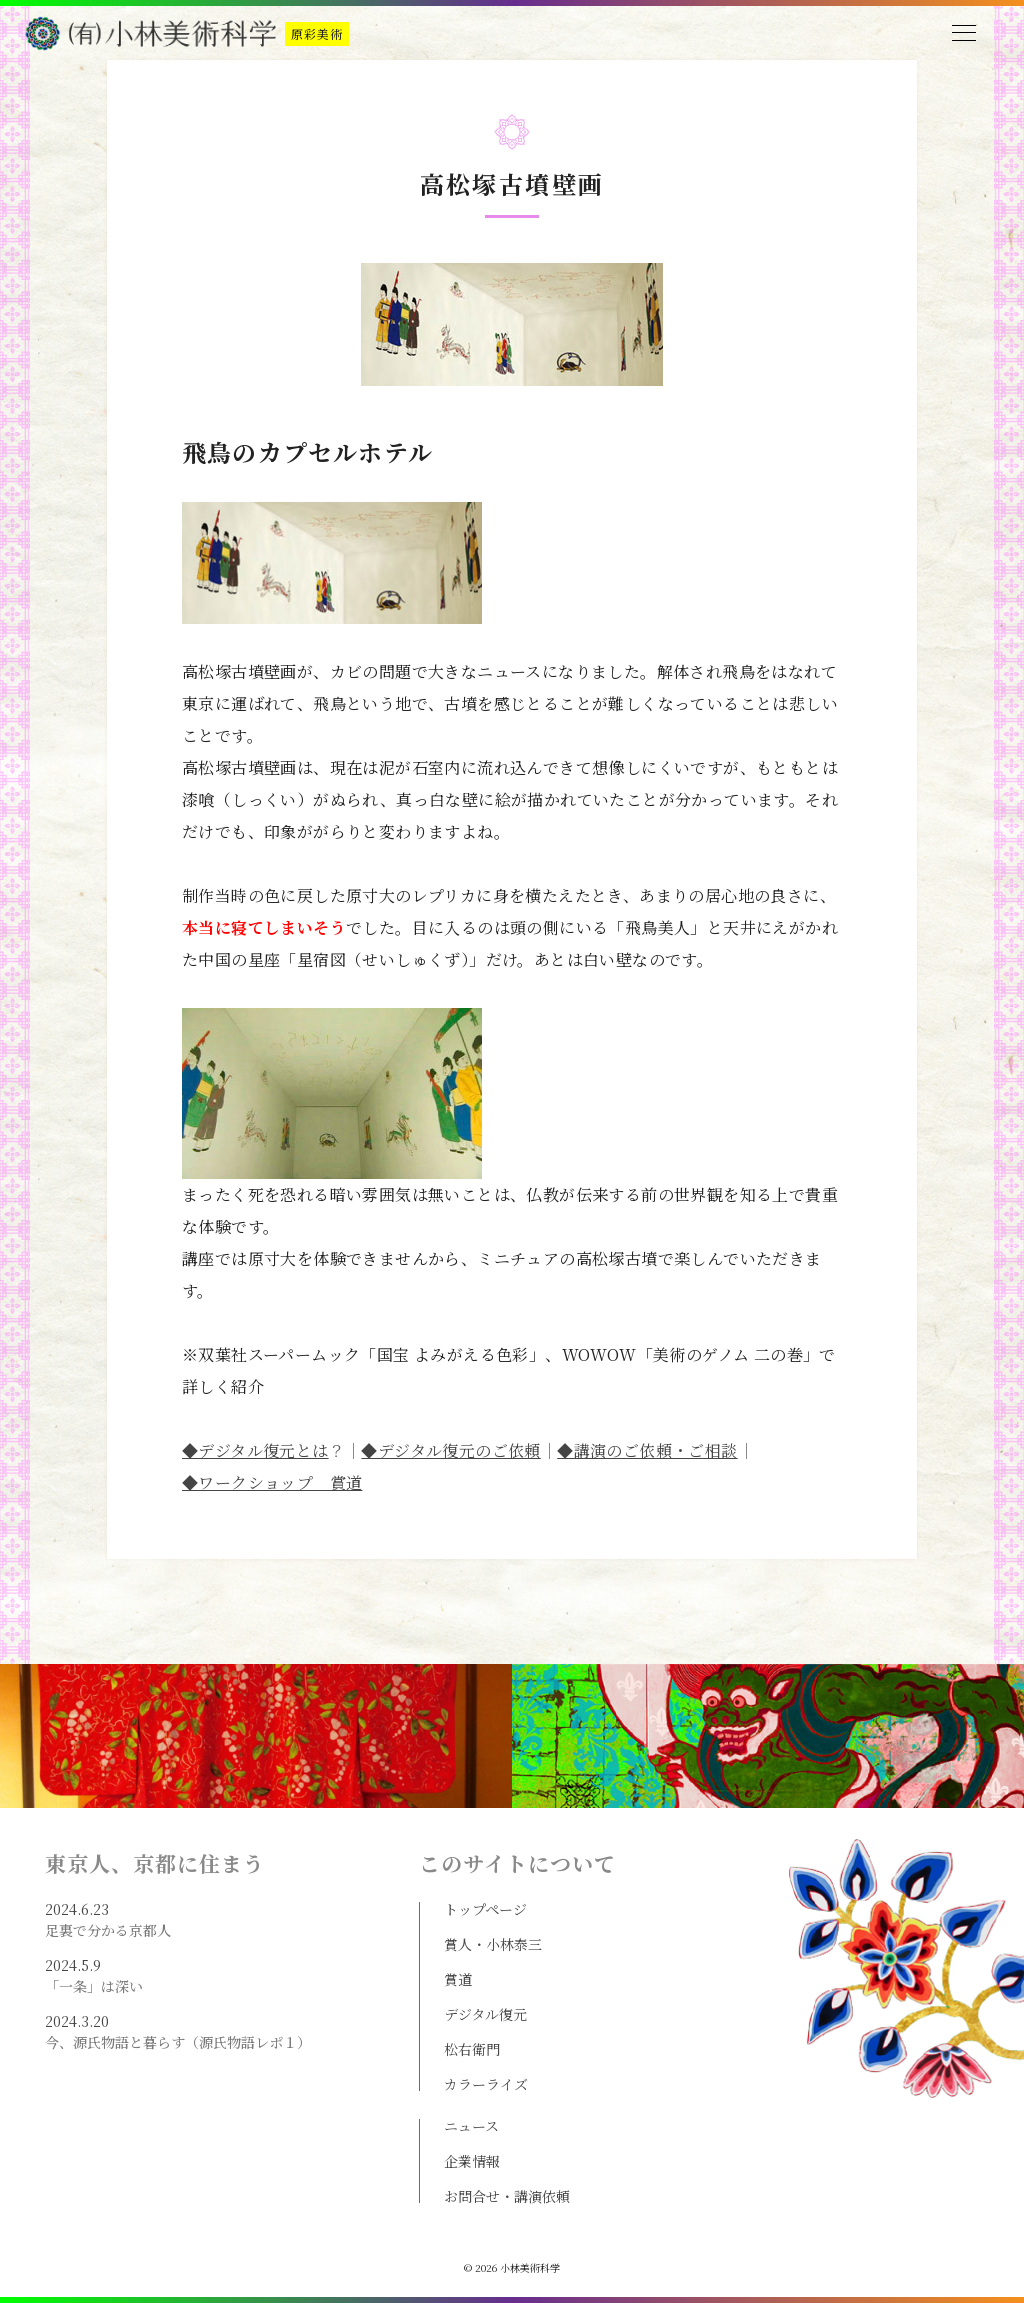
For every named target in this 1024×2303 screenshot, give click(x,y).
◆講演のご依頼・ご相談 (647, 1450)
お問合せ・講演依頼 (507, 2196)
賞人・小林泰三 (493, 1944)
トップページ (485, 1909)
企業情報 (472, 2161)
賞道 (458, 1979)
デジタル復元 (485, 2014)
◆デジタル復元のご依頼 (450, 1450)
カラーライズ (486, 2084)
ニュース (471, 2126)
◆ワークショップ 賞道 (272, 1482)
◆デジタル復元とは (255, 1450)
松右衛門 (472, 2049)
